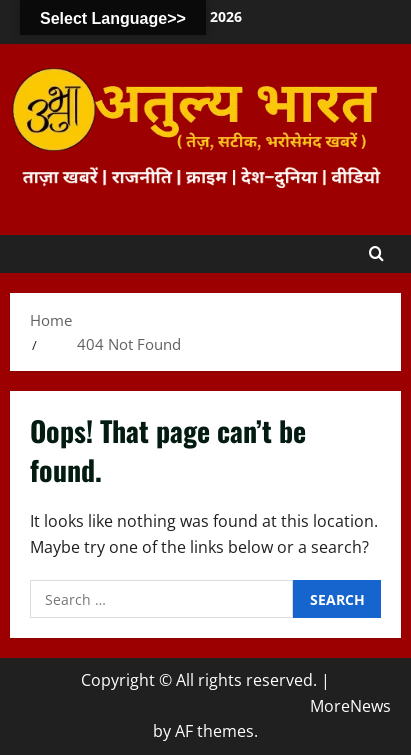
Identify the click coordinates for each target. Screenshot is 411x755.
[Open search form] (376, 254)
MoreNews (350, 706)
